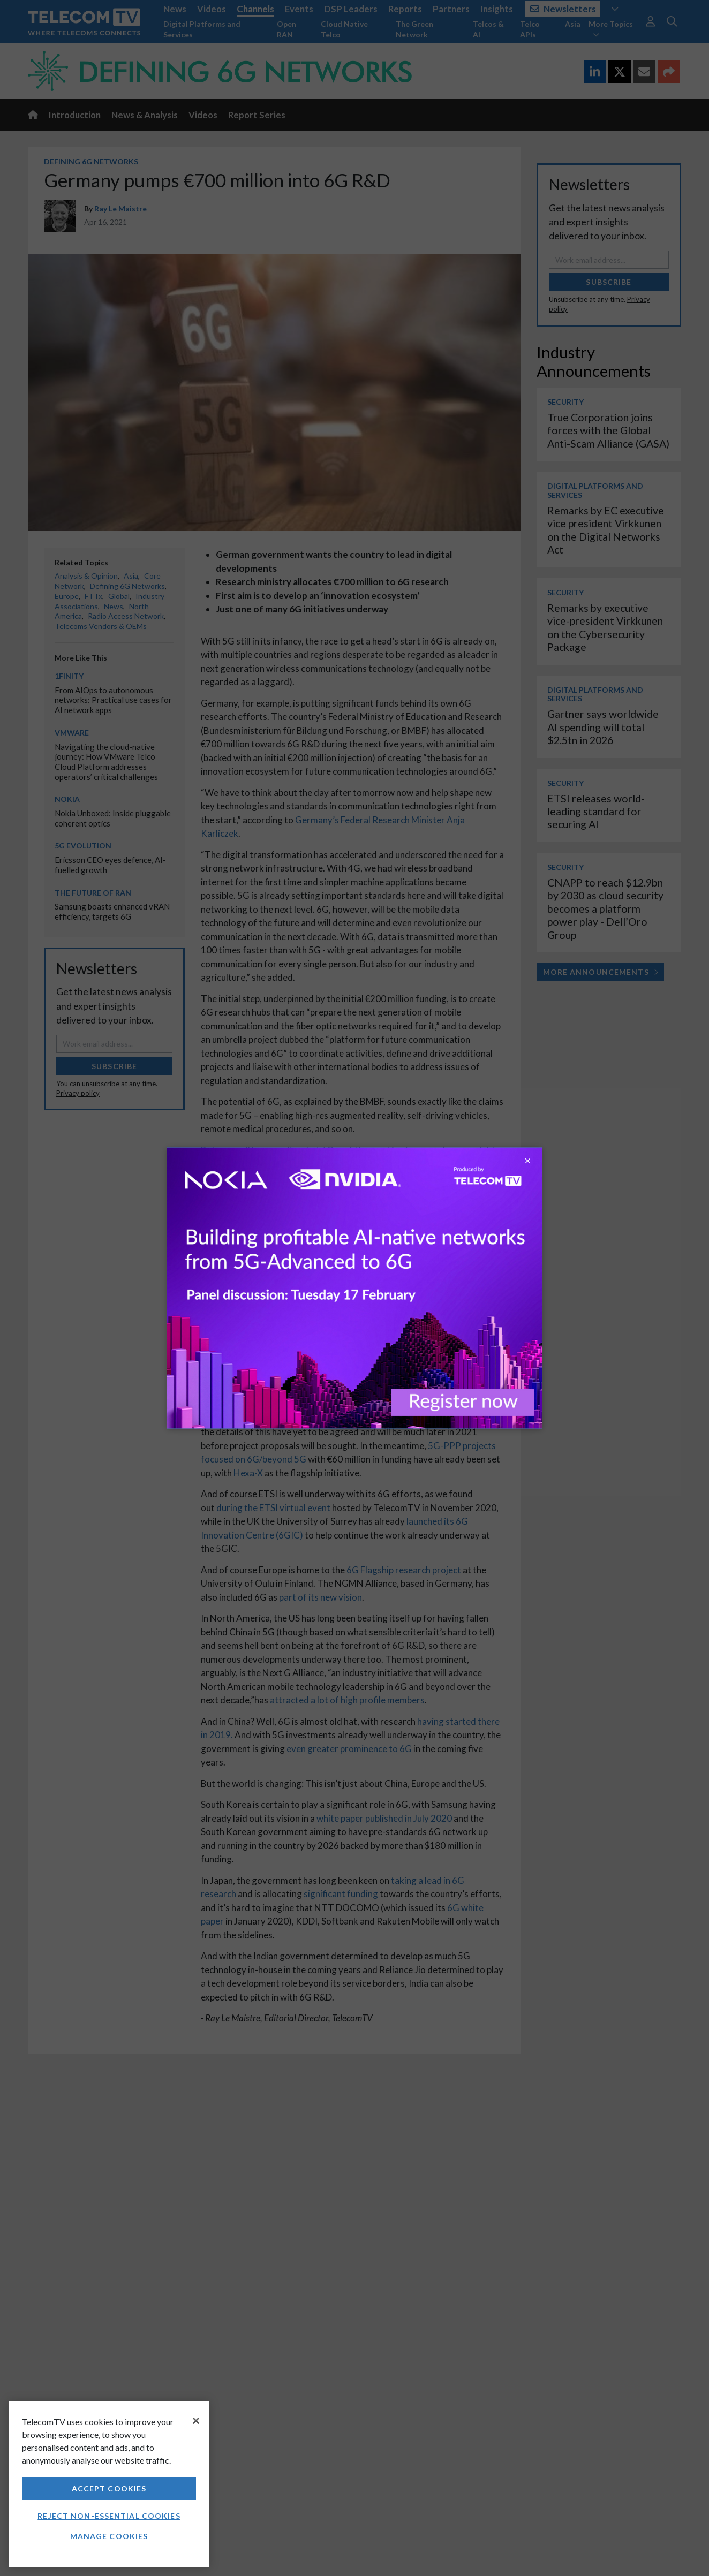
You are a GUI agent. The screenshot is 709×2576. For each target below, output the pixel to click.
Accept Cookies (109, 2488)
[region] (109, 2484)
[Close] (196, 2421)
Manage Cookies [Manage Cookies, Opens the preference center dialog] (109, 2536)
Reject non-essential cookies (108, 2515)
